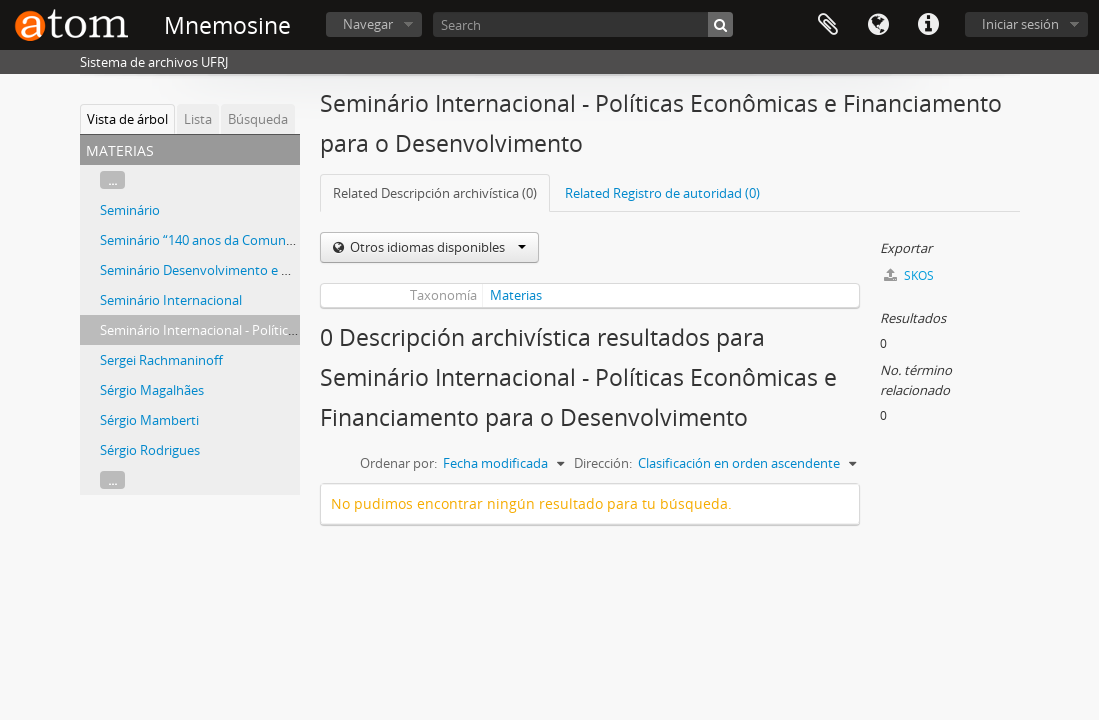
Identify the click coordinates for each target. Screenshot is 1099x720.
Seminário (130, 210)
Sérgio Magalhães (152, 390)
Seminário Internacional (171, 300)
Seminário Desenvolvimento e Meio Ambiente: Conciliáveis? (276, 270)
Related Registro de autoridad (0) (662, 193)
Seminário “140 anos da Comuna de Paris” (224, 240)
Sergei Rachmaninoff (161, 360)
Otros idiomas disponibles (436, 247)
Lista (198, 119)
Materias (516, 295)
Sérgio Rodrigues (150, 450)
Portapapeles (828, 25)
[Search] (583, 24)
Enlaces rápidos (928, 25)
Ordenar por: (398, 463)
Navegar (368, 24)
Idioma (878, 25)
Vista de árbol (127, 119)
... (112, 180)
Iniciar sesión (1020, 24)
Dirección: (603, 463)
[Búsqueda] (720, 24)
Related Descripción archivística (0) (435, 193)
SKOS (909, 275)
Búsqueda (258, 119)
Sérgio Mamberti (149, 420)
